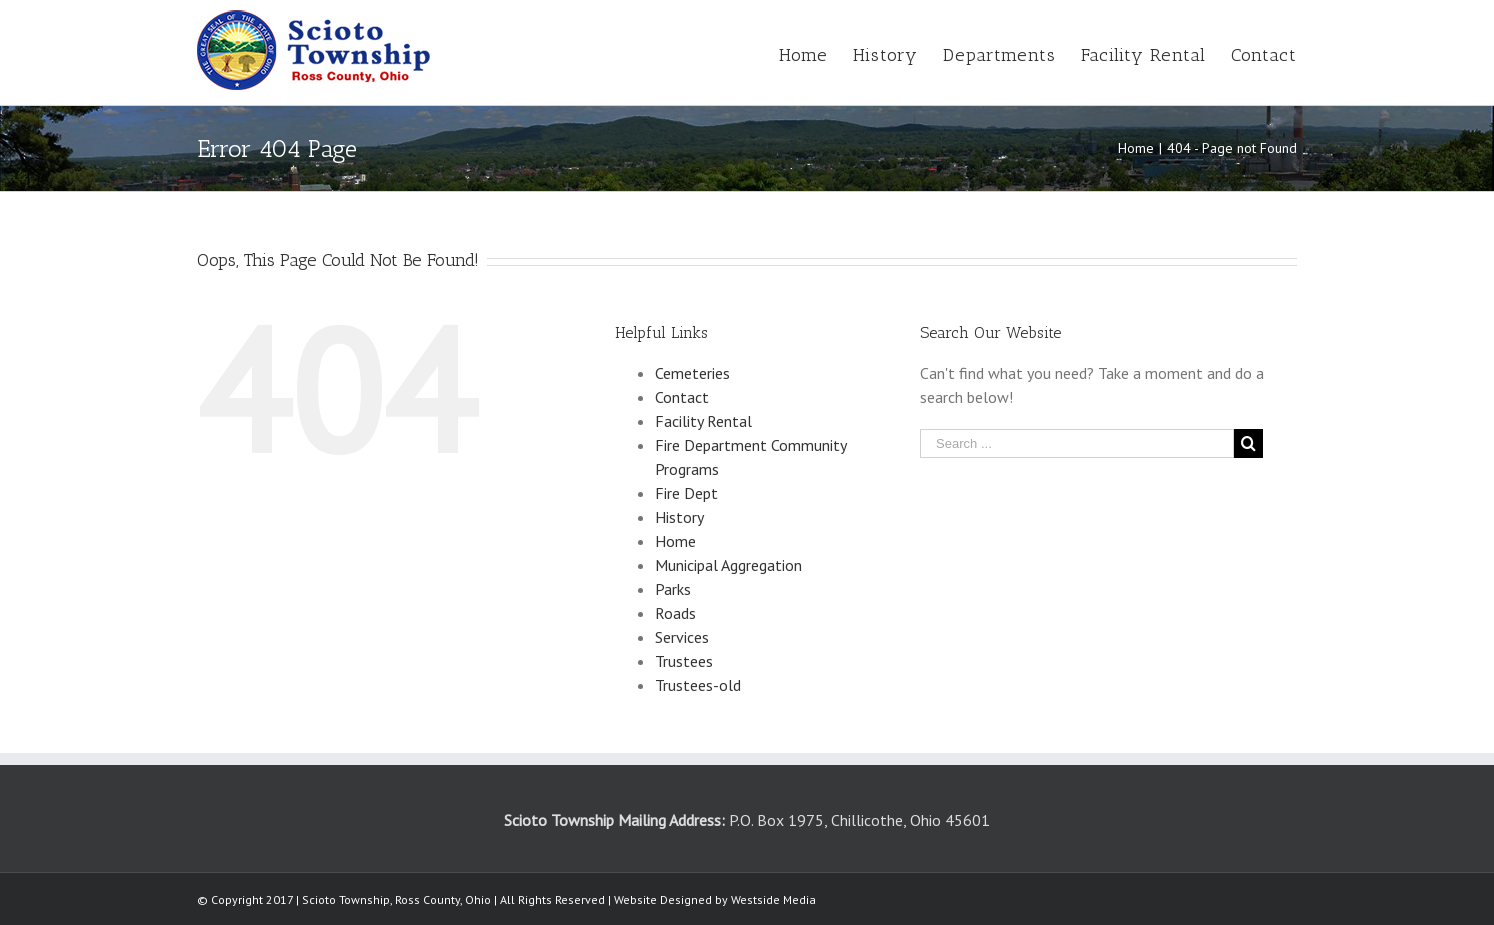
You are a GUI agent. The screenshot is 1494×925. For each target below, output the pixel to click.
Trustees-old (698, 685)
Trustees (684, 661)
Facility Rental (703, 421)
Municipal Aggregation (728, 565)
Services (682, 637)
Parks (673, 589)
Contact (682, 397)
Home (675, 541)
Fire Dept (686, 493)
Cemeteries (692, 373)
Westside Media (773, 899)
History (679, 517)
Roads (675, 613)
